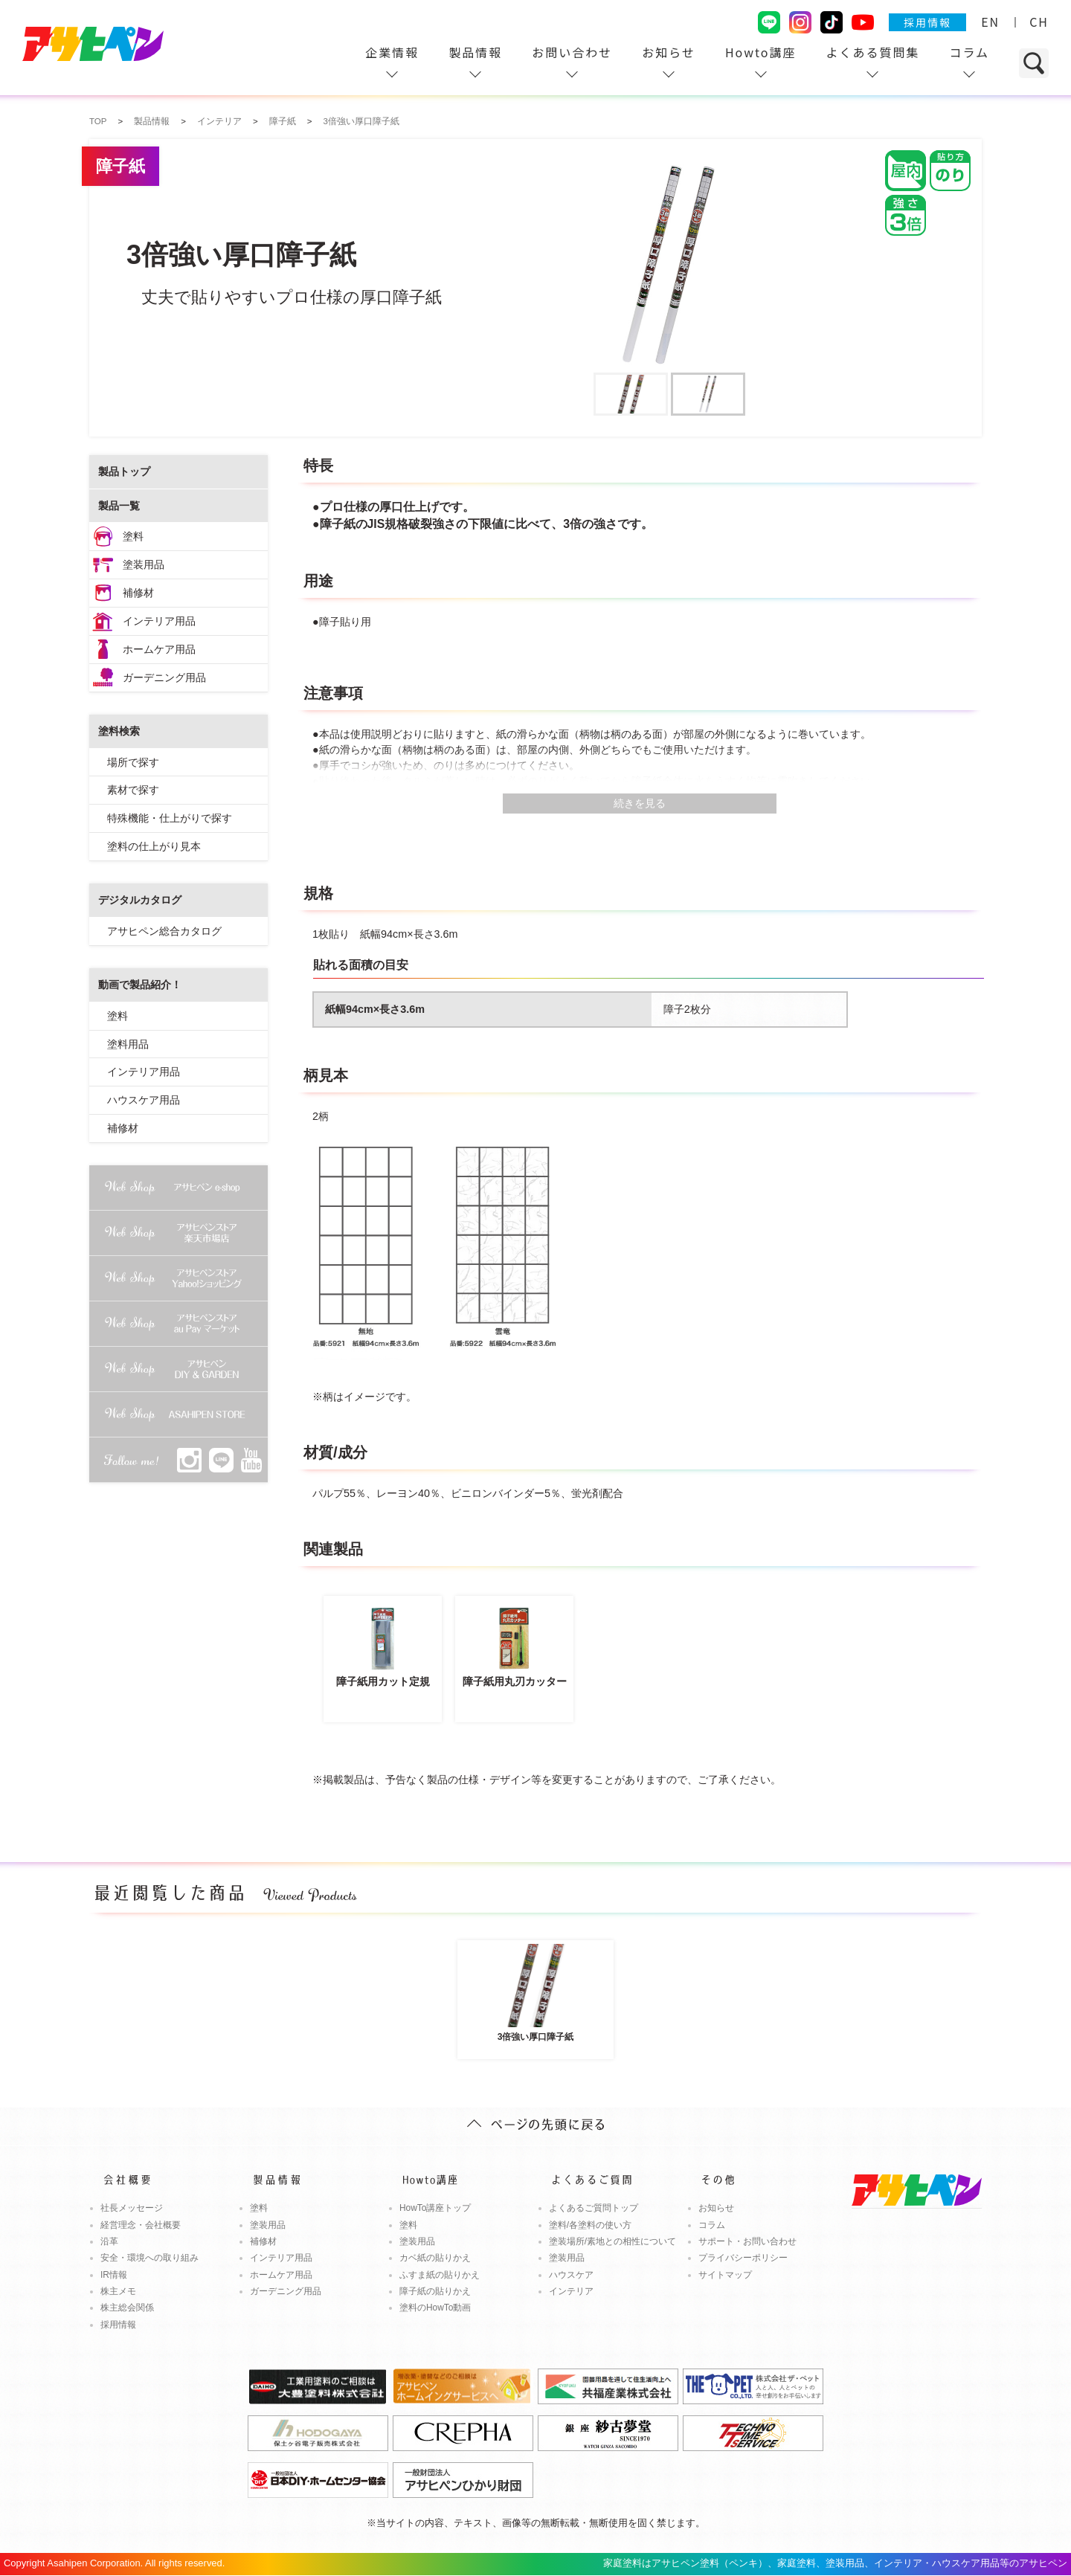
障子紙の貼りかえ (435, 2291)
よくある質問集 (872, 52)
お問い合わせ (572, 52)
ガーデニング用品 (164, 677)
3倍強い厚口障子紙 (535, 1992)
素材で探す (133, 790)
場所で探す (133, 762)
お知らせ (668, 52)
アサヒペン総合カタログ (164, 931)
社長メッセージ (131, 2208)
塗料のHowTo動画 (435, 2307)
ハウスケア (571, 2275)
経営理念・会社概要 (140, 2225)
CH (1039, 21)
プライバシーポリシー (743, 2258)
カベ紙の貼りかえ (435, 2258)
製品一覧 (119, 506)
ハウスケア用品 (143, 1100)
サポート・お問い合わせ (747, 2241)
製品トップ (124, 471)
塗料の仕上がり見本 (154, 846)
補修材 (138, 593)
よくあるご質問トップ (593, 2208)
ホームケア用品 (159, 649)
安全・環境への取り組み (149, 2258)
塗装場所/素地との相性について (612, 2241)
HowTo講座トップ (435, 2208)
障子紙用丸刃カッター (514, 1645)
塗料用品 (128, 1044)
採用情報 (927, 22)
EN (990, 21)
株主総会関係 (127, 2307)
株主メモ (118, 2291)
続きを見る (640, 803)
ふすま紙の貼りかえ (439, 2275)
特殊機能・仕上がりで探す (169, 818)
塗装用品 (143, 564)
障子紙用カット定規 (383, 1645)
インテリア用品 (159, 621)
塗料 (133, 536)
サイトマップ (725, 2275)
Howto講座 (761, 52)
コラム (969, 52)
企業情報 (392, 52)
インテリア (571, 2291)
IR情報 (113, 2275)
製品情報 (475, 52)
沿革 (109, 2241)
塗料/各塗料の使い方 (590, 2225)
